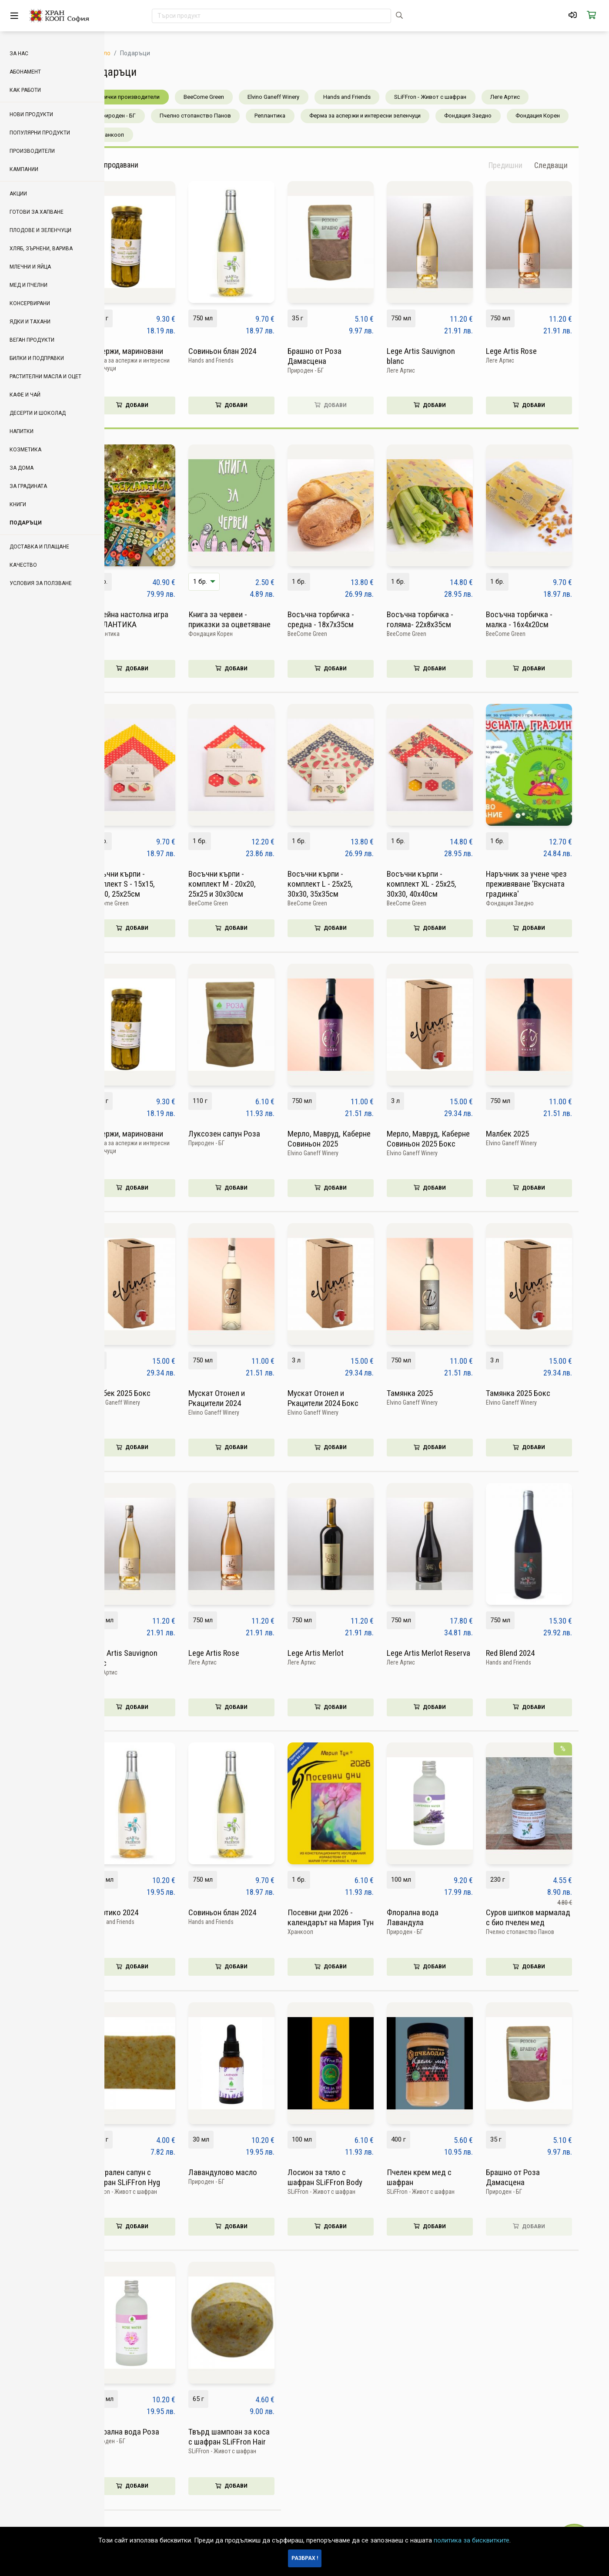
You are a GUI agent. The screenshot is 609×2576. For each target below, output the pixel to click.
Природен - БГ (143, 115)
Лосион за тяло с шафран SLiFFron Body (351, 2177)
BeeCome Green (230, 97)
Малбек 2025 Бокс (146, 1393)
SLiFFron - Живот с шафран (456, 97)
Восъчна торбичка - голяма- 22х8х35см (446, 619)
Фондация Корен (564, 115)
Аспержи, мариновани (152, 351)
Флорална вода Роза (150, 2432)
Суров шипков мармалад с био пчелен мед (554, 1917)
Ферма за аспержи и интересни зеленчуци (391, 115)
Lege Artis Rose (537, 351)
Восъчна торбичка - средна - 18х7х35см (347, 619)
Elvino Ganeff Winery (299, 97)
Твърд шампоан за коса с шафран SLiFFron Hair (255, 2437)
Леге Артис (531, 97)
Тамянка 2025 (436, 1393)
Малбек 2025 (533, 1134)
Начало (126, 53)
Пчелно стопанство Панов (221, 115)
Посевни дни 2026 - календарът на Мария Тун (357, 1917)
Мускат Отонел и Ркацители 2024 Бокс (349, 1398)
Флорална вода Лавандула (439, 1917)
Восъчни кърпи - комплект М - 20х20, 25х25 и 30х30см (248, 884)
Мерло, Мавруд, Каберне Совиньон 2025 (355, 1139)
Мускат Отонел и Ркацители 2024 (242, 1398)
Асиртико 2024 (139, 1912)
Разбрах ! (304, 2558)
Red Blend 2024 (536, 1653)
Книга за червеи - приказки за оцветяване (255, 619)
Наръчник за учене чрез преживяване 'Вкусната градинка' (552, 884)
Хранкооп (137, 134)
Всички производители (155, 97)
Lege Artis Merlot (342, 1653)
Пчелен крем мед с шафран (445, 2177)
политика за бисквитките (471, 2540)
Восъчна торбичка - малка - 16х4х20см (545, 619)
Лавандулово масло (248, 2172)
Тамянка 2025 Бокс (544, 1393)
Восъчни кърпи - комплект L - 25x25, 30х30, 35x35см (346, 884)
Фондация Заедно (494, 115)
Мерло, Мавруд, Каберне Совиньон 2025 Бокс (454, 1139)
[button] (577, 165)
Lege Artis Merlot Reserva (454, 1653)
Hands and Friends (373, 97)
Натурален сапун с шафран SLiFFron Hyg (150, 2177)
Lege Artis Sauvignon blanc (447, 356)
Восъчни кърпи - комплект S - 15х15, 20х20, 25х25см (148, 884)
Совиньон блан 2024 (248, 351)
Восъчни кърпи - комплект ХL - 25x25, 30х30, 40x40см (447, 884)
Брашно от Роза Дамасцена (341, 356)
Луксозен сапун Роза (250, 1134)
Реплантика (296, 115)
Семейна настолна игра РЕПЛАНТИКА (154, 619)
